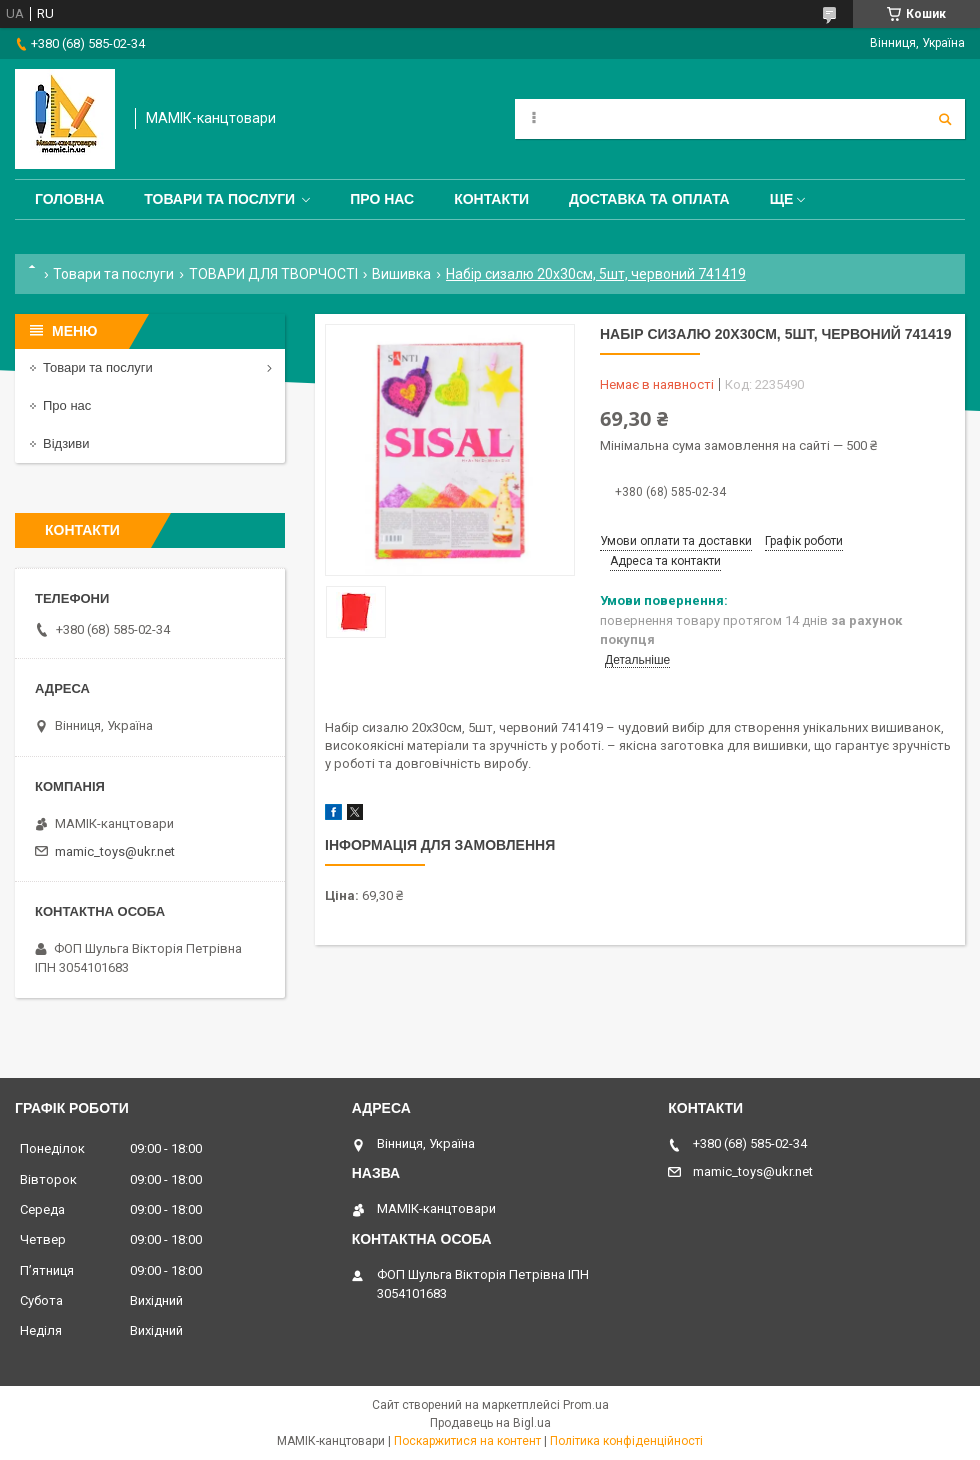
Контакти (491, 199)
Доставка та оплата (649, 199)
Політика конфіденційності (626, 1441)
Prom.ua (586, 1405)
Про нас (382, 199)
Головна (69, 199)
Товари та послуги (219, 199)
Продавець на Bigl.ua (490, 1423)
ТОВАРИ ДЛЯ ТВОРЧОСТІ (273, 274)
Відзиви (66, 443)
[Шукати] (945, 119)
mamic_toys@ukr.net (115, 851)
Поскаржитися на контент (467, 1441)
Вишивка (401, 274)
